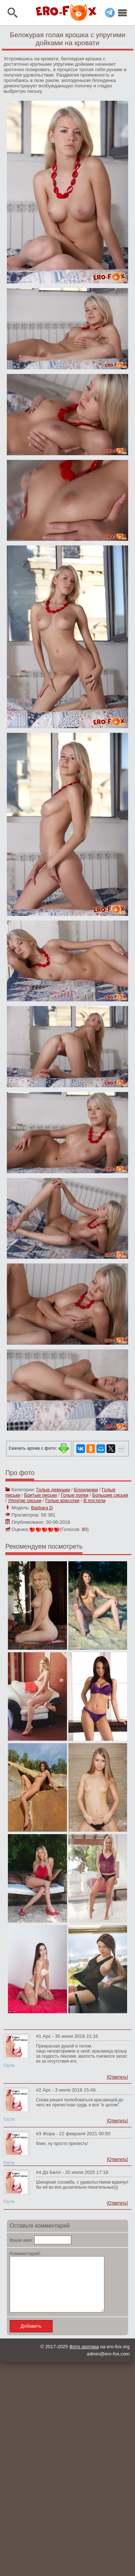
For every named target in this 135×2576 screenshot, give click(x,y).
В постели (94, 1500)
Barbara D (42, 1507)
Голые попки (74, 1495)
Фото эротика (84, 2357)
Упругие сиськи (24, 1500)
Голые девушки (53, 1489)
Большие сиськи (110, 1495)
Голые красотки (62, 1500)
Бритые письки (40, 1495)
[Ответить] (117, 2077)
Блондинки (86, 1489)
